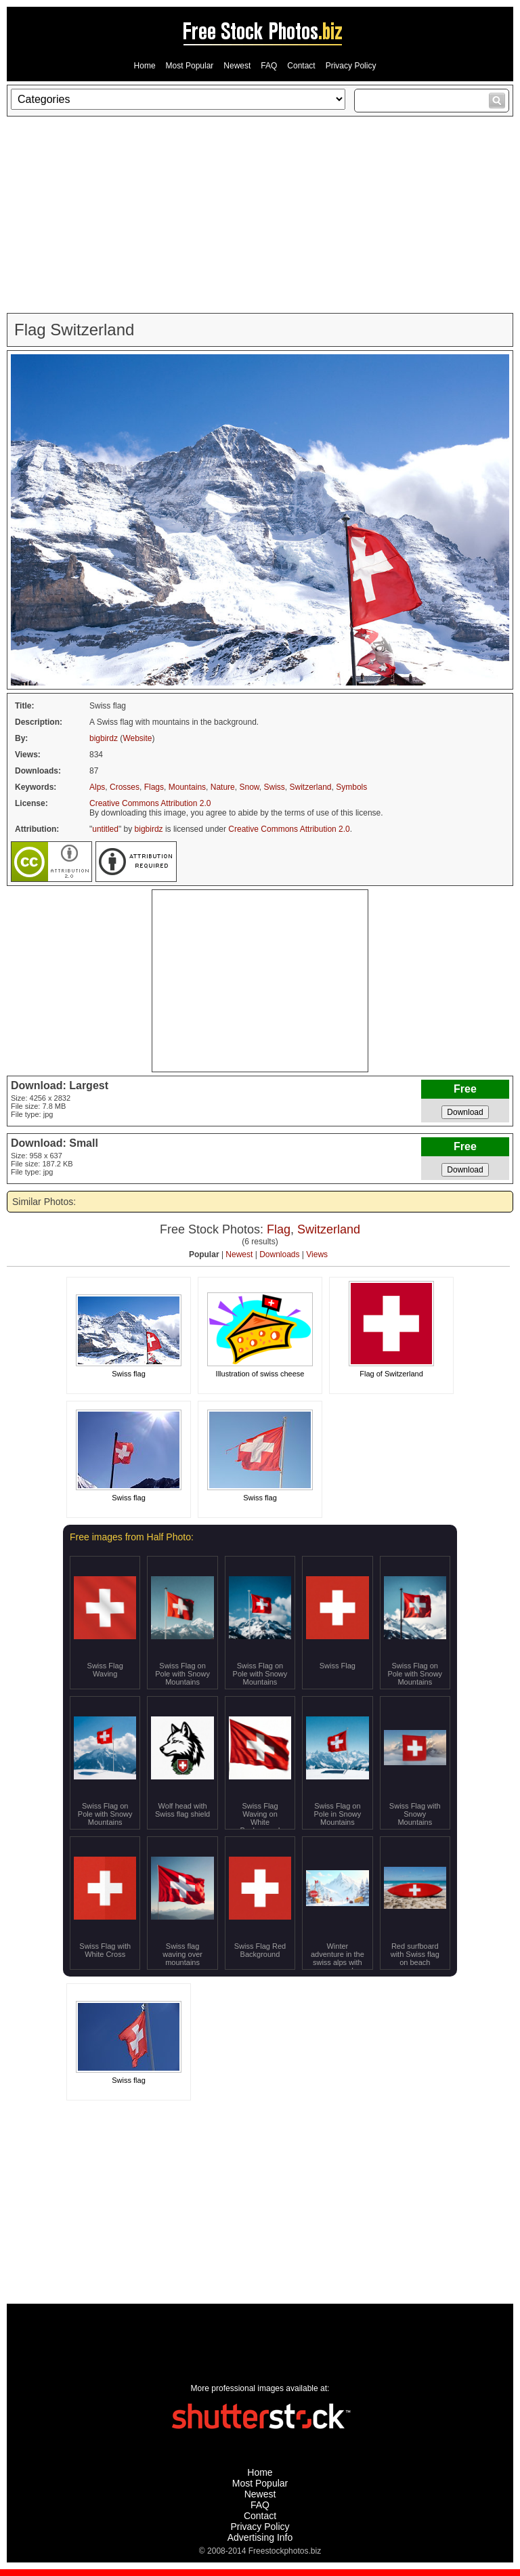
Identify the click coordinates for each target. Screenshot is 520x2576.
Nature (223, 787)
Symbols (351, 787)
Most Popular (190, 65)
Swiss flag (129, 1374)
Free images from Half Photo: (132, 1537)
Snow (249, 787)
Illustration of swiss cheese (260, 1374)
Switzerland (311, 787)
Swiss (274, 787)
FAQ (269, 65)
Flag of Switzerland (391, 1374)
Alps (97, 787)
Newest (237, 65)
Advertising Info (260, 2537)
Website (137, 738)
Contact (301, 65)
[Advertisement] (260, 215)
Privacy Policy (351, 65)
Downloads (279, 1254)
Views (317, 1254)
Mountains (187, 787)
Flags (154, 787)
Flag (278, 1229)
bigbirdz (103, 738)
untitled (105, 829)
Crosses (124, 787)
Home (145, 65)
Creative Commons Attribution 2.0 (150, 803)
